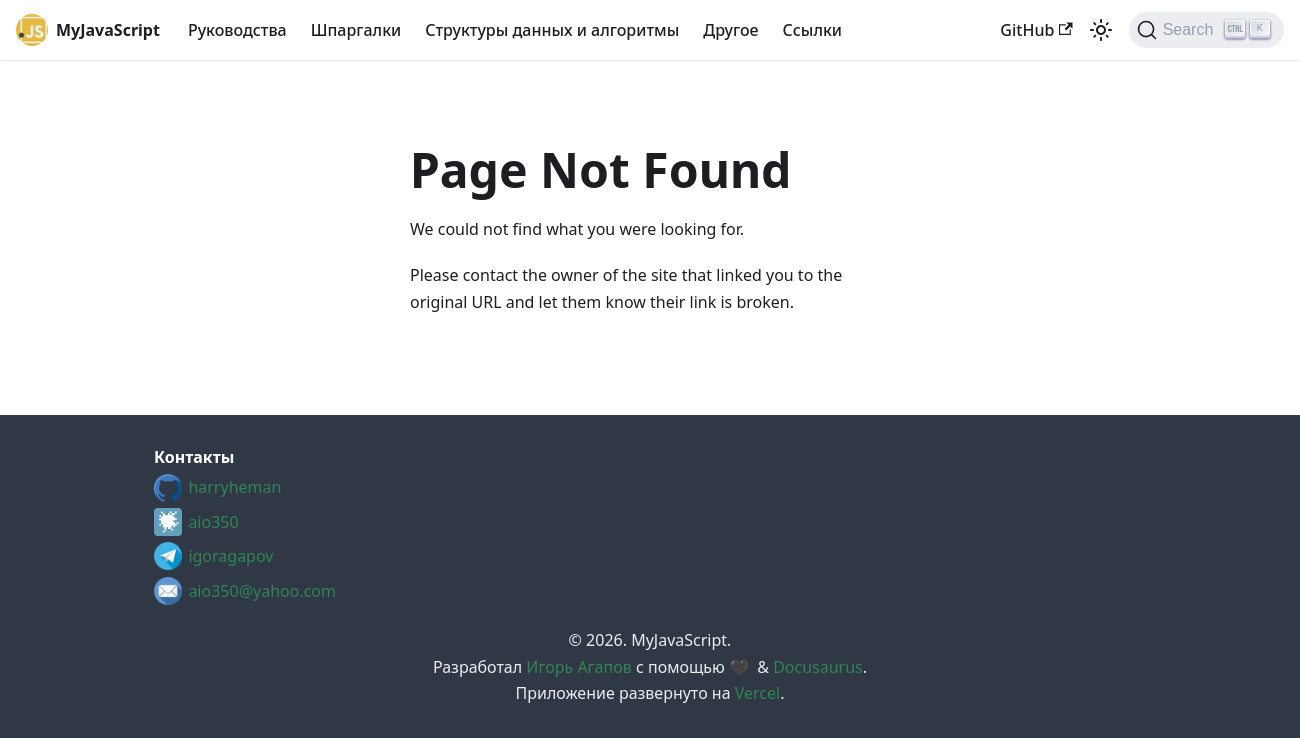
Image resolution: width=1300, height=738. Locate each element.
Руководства (237, 30)
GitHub (1036, 30)
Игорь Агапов (578, 667)
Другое (730, 30)
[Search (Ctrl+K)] (1206, 30)
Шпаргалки (356, 30)
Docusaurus (818, 667)
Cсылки (812, 30)
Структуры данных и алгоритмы (552, 30)
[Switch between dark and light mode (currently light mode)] (1101, 30)
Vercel (757, 693)
